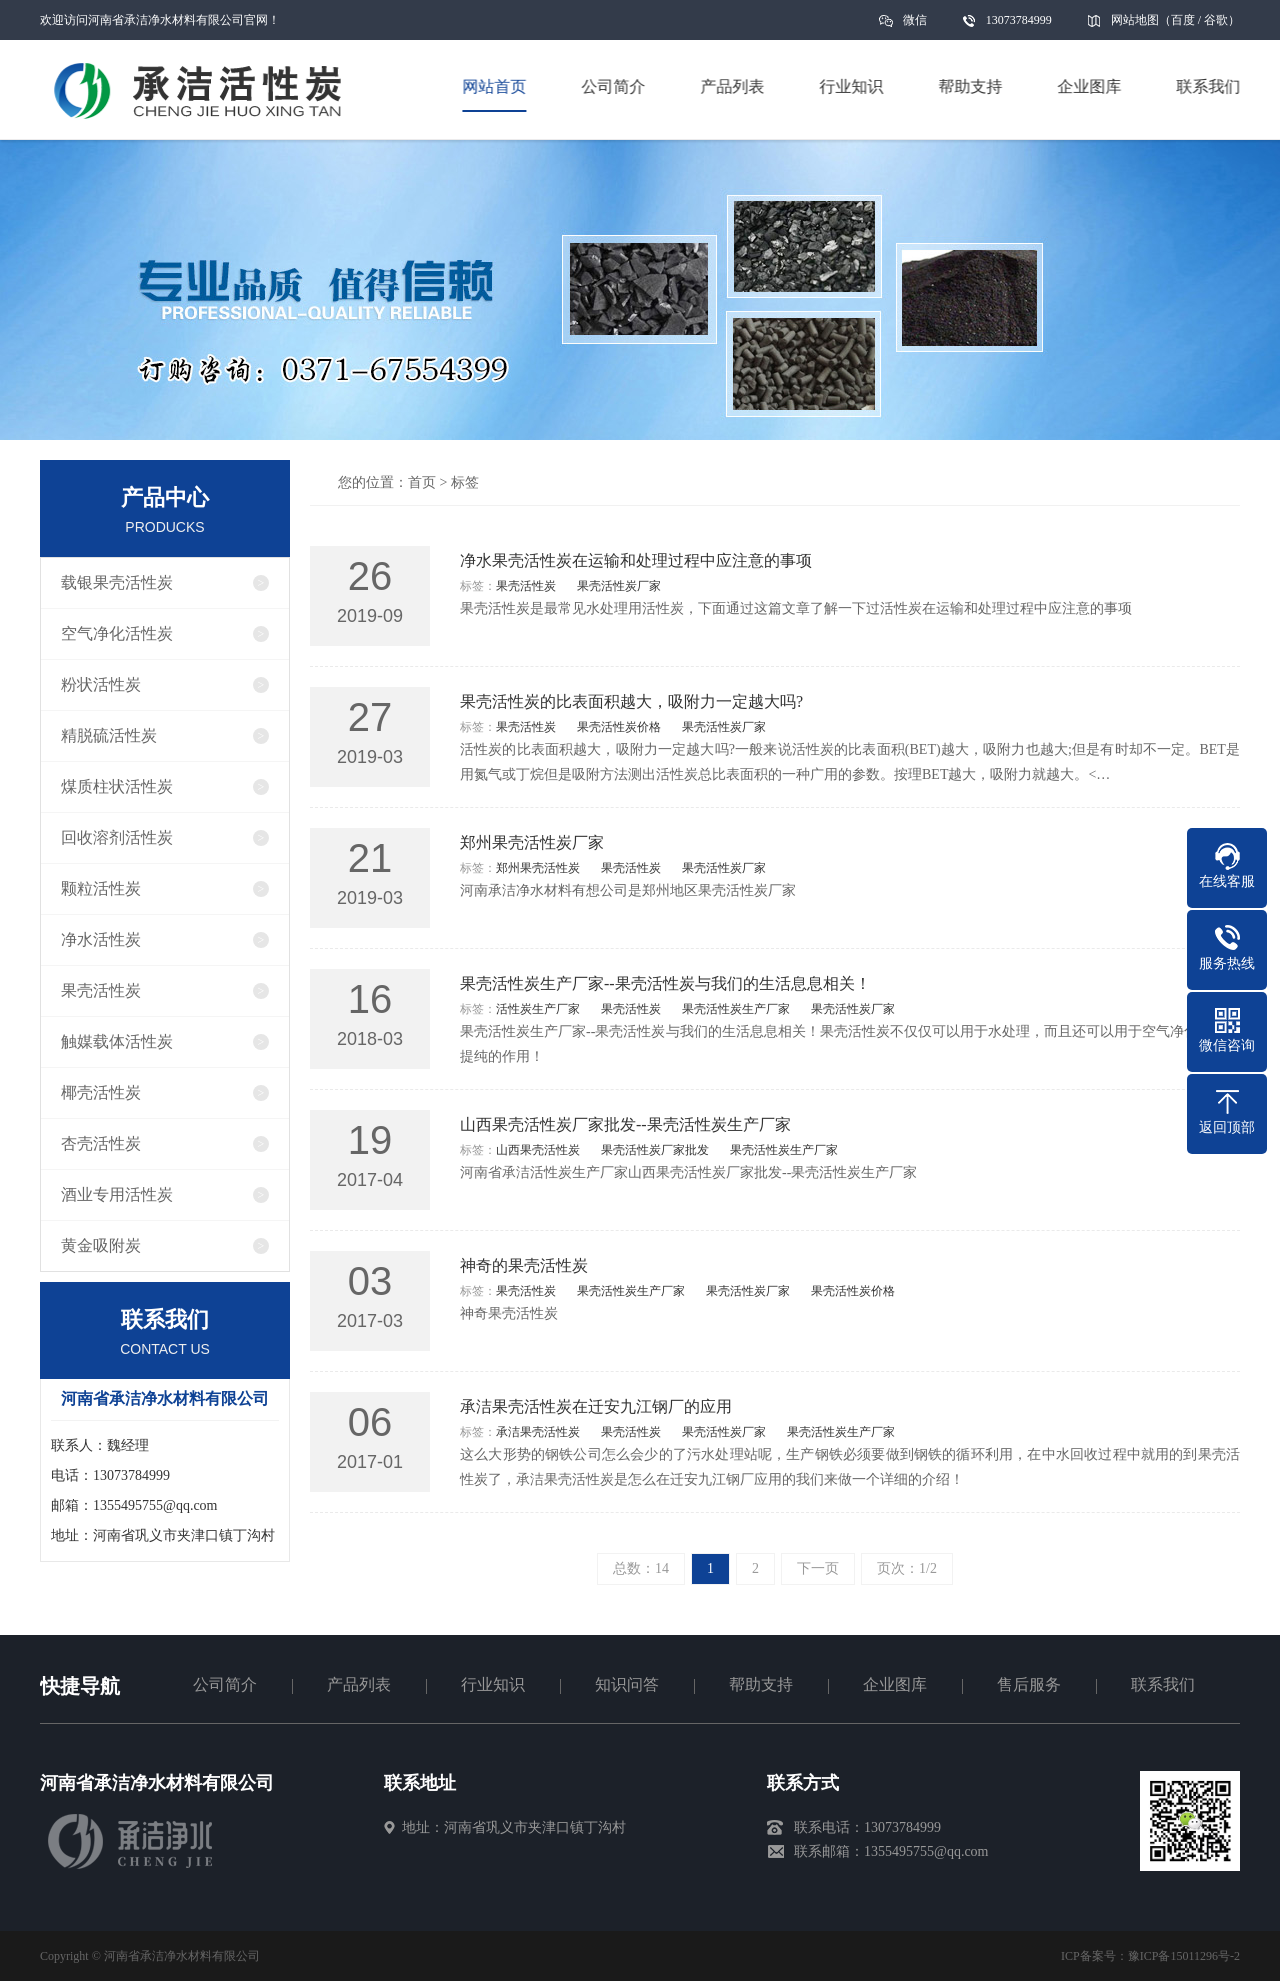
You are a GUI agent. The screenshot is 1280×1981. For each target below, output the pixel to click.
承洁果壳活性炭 (538, 1432)
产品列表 (359, 1684)
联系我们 (1163, 1684)
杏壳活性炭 (101, 1143)
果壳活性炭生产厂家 (736, 1009)
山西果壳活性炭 (538, 1150)
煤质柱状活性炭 (117, 786)
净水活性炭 (101, 939)
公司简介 (225, 1684)
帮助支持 (761, 1684)
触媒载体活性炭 (117, 1041)
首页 (422, 482)
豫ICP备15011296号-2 (1184, 1956)
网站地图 (1135, 20)
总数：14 (641, 1568)
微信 (915, 26)
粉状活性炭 (101, 684)
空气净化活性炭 (117, 633)
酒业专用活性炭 (117, 1194)
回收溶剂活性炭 (117, 837)
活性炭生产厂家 (538, 1009)
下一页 (818, 1568)
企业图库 (895, 1684)
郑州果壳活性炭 (538, 868)
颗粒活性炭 (101, 888)
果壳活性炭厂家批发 (655, 1150)
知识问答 (627, 1684)
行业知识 (493, 1684)
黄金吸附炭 (101, 1245)
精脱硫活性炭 (109, 735)
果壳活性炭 (101, 990)
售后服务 (1029, 1684)
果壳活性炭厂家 (619, 586)
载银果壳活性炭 (117, 582)
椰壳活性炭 (101, 1092)
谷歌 (1216, 20)
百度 (1183, 20)
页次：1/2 (907, 1568)
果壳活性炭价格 (619, 727)
